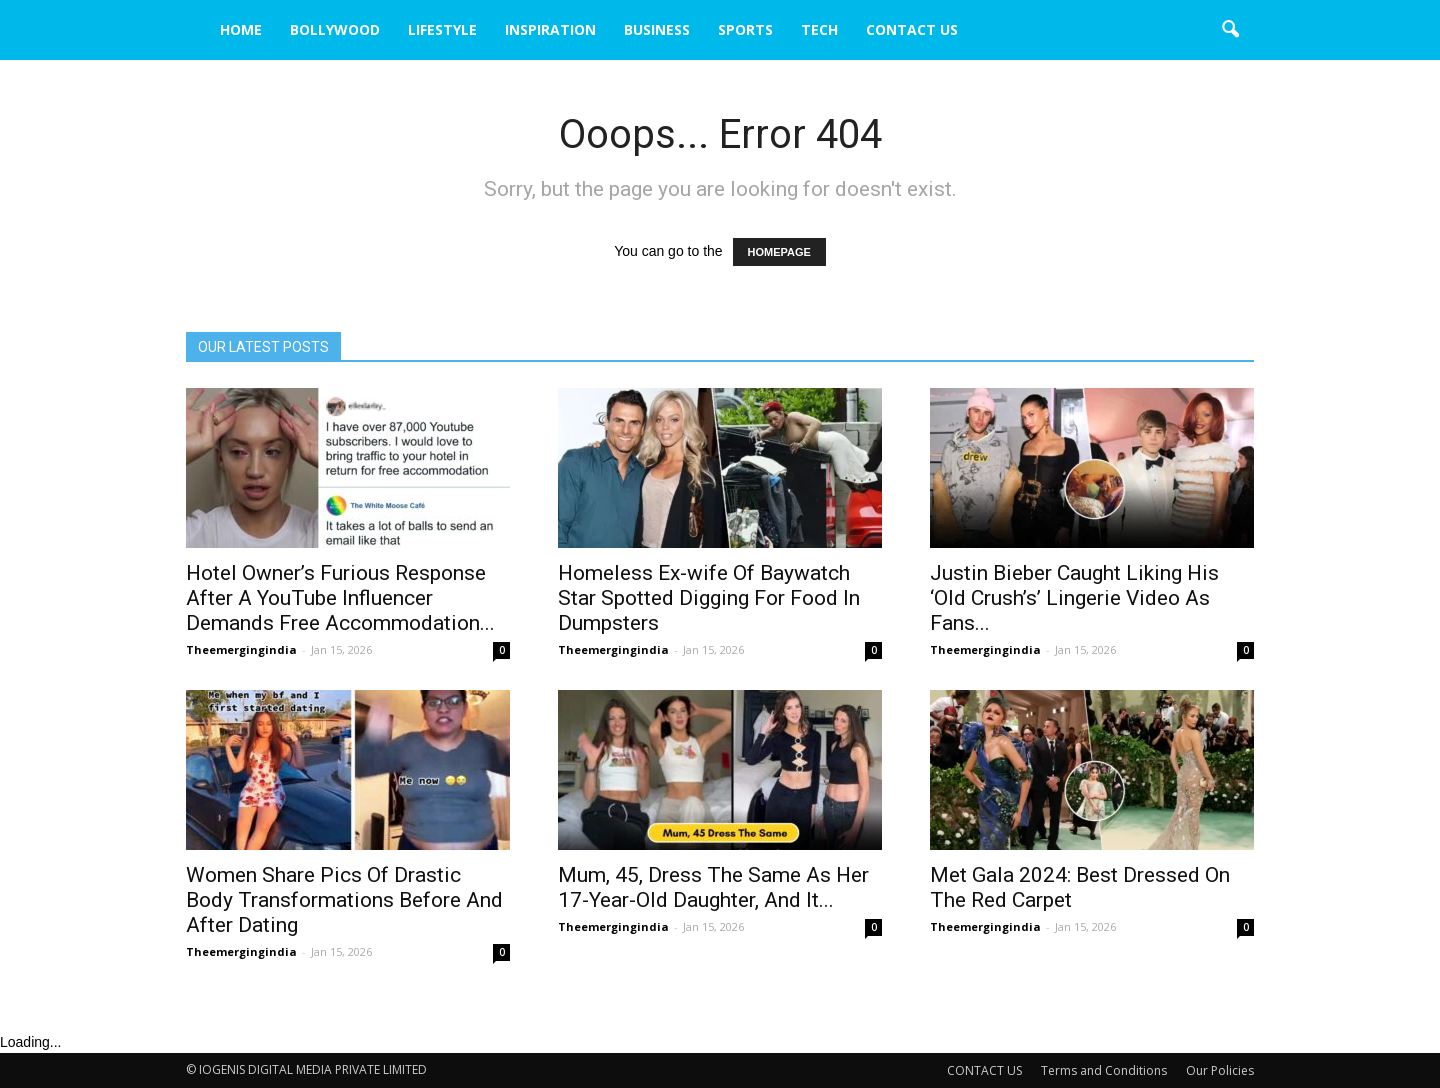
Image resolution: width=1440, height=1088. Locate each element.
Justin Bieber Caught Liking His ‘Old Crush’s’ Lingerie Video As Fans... (1074, 598)
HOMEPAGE (779, 252)
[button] (1230, 30)
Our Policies (1220, 1070)
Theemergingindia (241, 649)
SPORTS (745, 29)
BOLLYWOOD (335, 29)
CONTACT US (912, 29)
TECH (819, 29)
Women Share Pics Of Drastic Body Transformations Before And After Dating (344, 900)
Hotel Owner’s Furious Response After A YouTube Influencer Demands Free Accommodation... (340, 598)
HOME (241, 29)
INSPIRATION (550, 29)
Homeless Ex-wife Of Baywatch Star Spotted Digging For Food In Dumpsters (709, 598)
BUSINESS (657, 29)
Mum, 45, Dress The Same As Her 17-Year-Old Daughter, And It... (713, 887)
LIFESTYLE (442, 29)
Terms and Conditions (1104, 1070)
